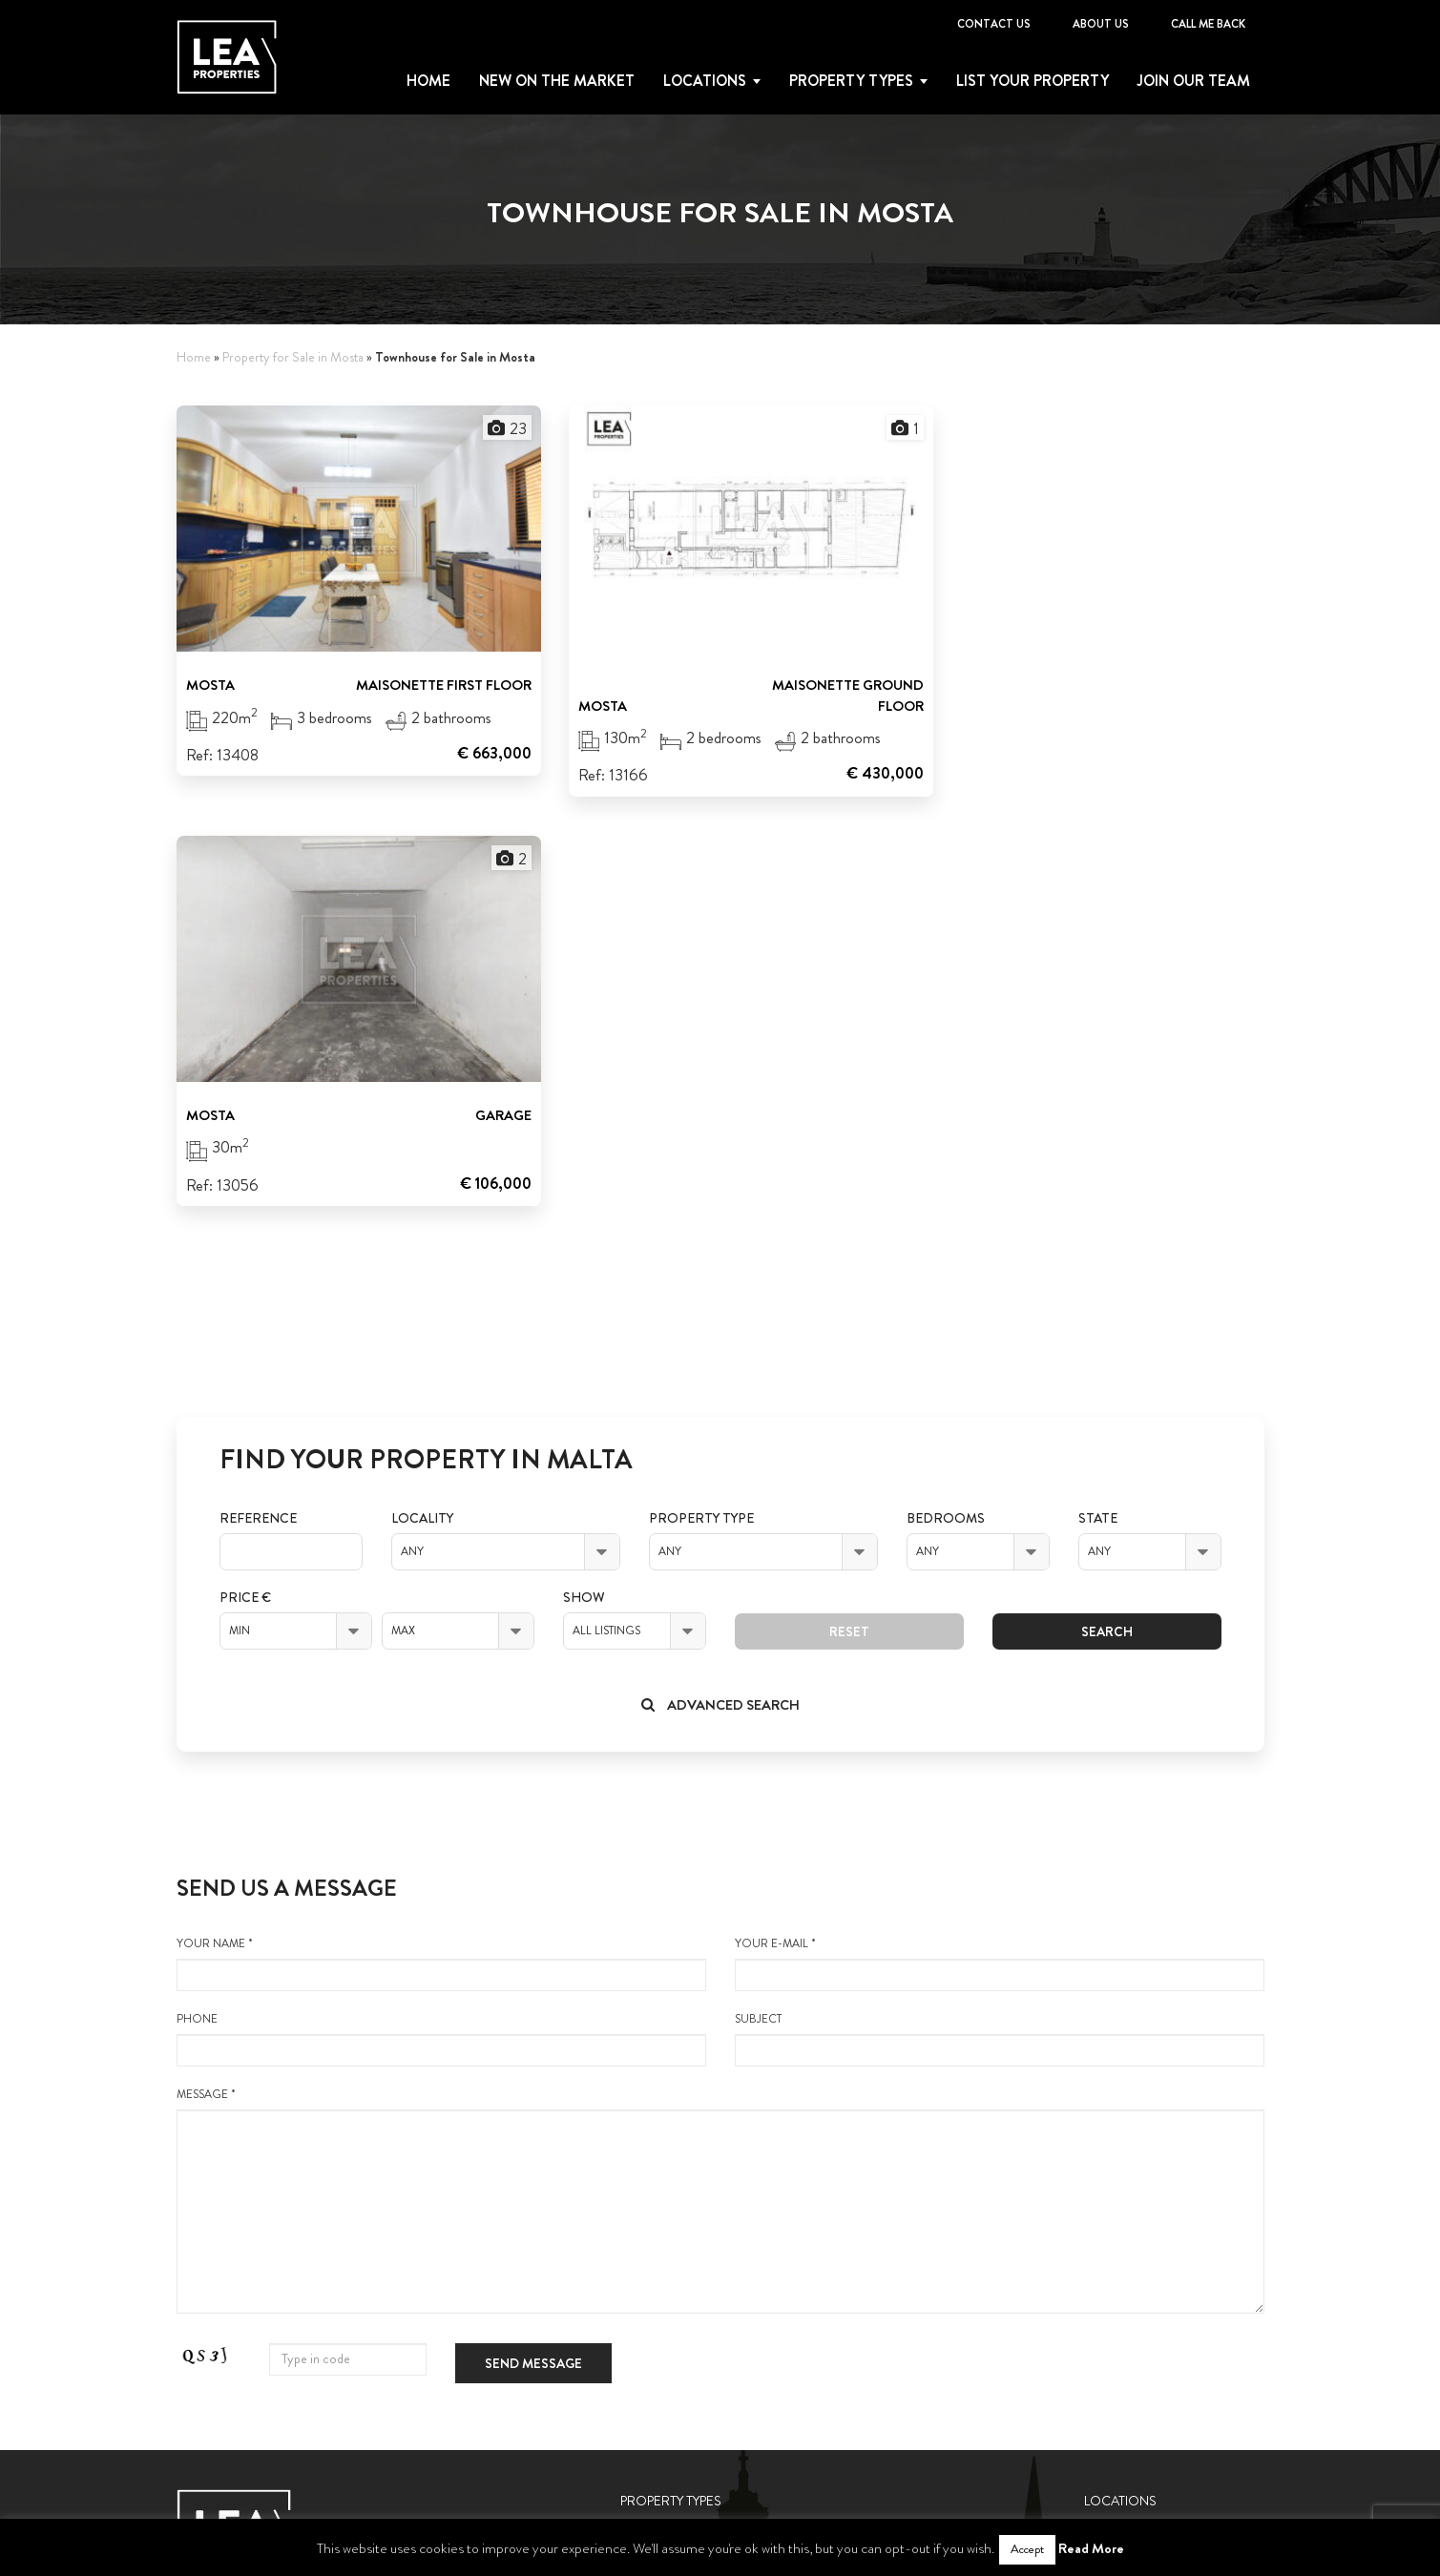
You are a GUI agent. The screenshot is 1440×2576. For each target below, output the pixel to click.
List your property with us (1174, 2238)
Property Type (701, 1092)
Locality (422, 1092)
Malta (1102, 2115)
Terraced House (670, 2311)
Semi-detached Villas (686, 2344)
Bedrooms (946, 1092)
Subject (999, 1612)
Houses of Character (686, 2213)
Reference (258, 1092)
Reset (849, 1205)
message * (720, 1773)
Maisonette (656, 2148)
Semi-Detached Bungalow (703, 2377)
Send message (533, 1936)
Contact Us (994, 23)
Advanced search (720, 1278)
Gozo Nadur (1122, 2148)
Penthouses (656, 2181)
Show (584, 1171)
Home (428, 81)
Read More (1091, 2548)
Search (1107, 1205)
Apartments (657, 2115)
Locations (704, 81)
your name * (441, 1537)
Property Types (670, 2075)
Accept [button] (1027, 2549)
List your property (1032, 81)
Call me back (1208, 23)
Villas (636, 2246)
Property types (851, 81)
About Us (1101, 23)
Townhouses (658, 2279)
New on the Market (557, 81)
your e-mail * (999, 1537)
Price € (245, 1171)
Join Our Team (1193, 81)
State (1097, 1092)
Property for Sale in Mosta (293, 357)
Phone (441, 1612)
